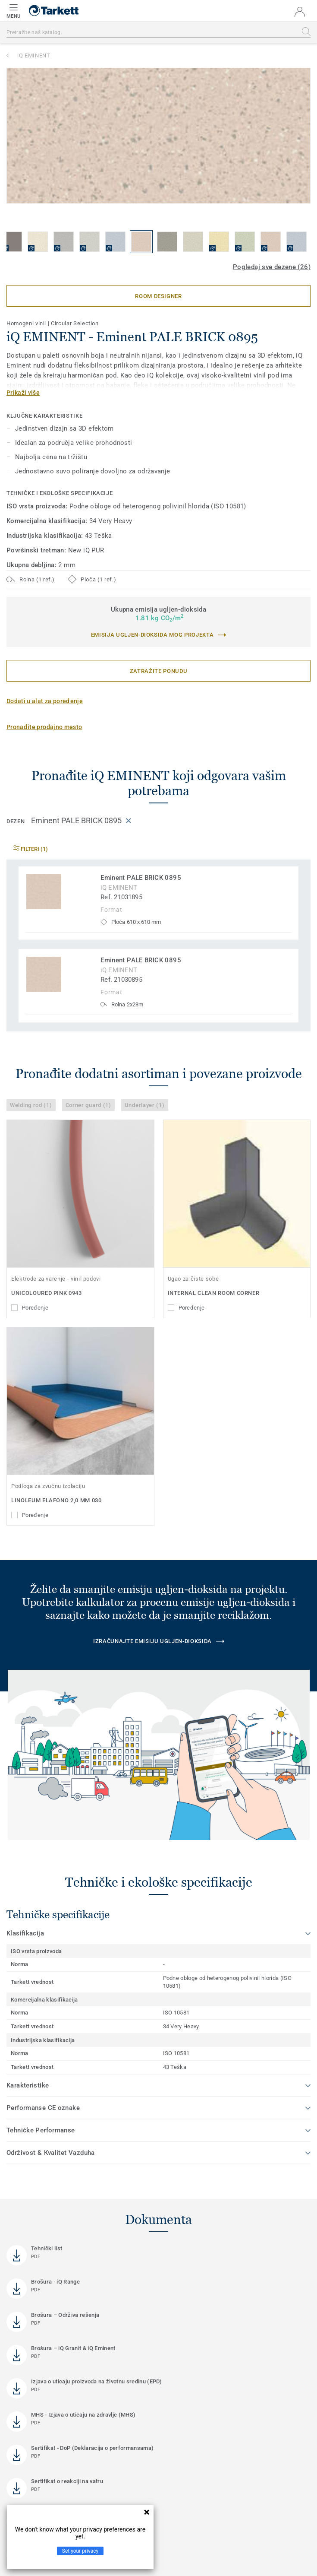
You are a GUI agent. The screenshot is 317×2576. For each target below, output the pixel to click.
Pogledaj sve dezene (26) (272, 267)
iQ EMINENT (33, 55)
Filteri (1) (30, 849)
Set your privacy (80, 2551)
